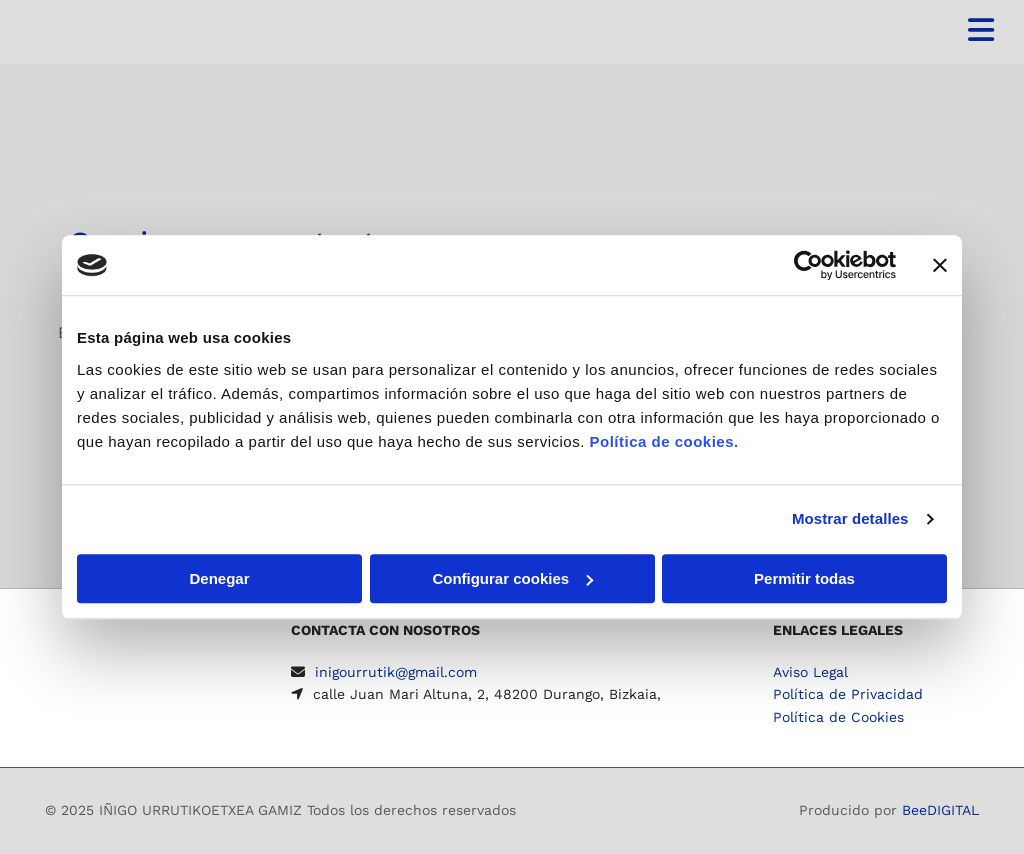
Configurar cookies (512, 578)
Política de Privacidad (848, 694)
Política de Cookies (838, 717)
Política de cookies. (663, 441)
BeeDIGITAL (940, 810)
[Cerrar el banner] (940, 265)
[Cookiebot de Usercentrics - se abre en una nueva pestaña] (808, 265)
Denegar (219, 578)
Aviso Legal (810, 672)
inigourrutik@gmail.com (396, 672)
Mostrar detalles (850, 518)
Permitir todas (804, 578)
